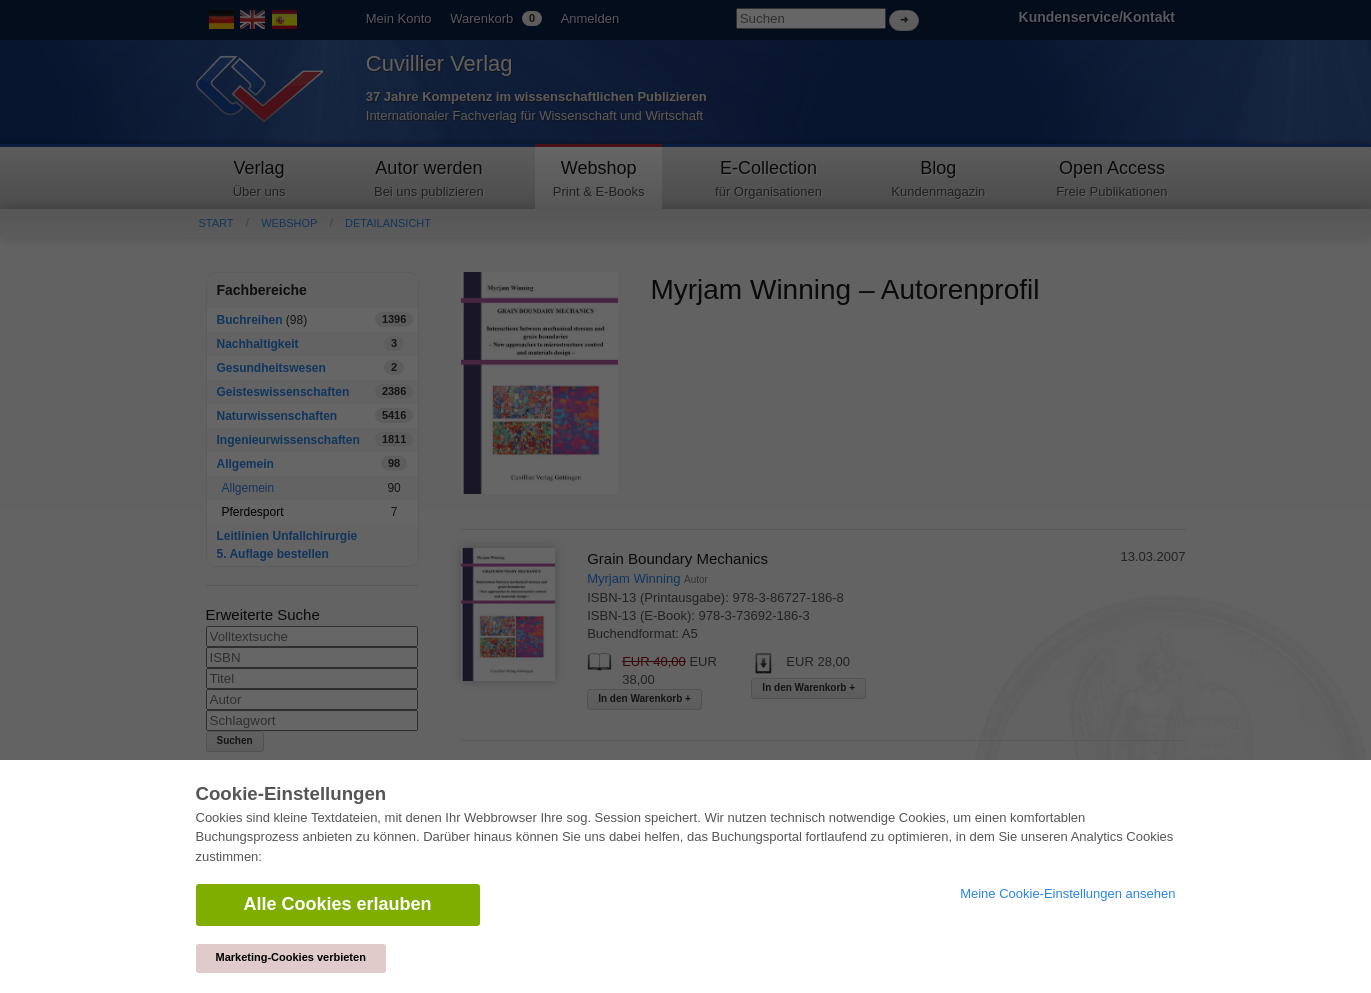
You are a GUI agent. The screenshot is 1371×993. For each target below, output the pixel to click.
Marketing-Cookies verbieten (291, 957)
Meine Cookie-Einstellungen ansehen (1067, 893)
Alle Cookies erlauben (338, 904)
